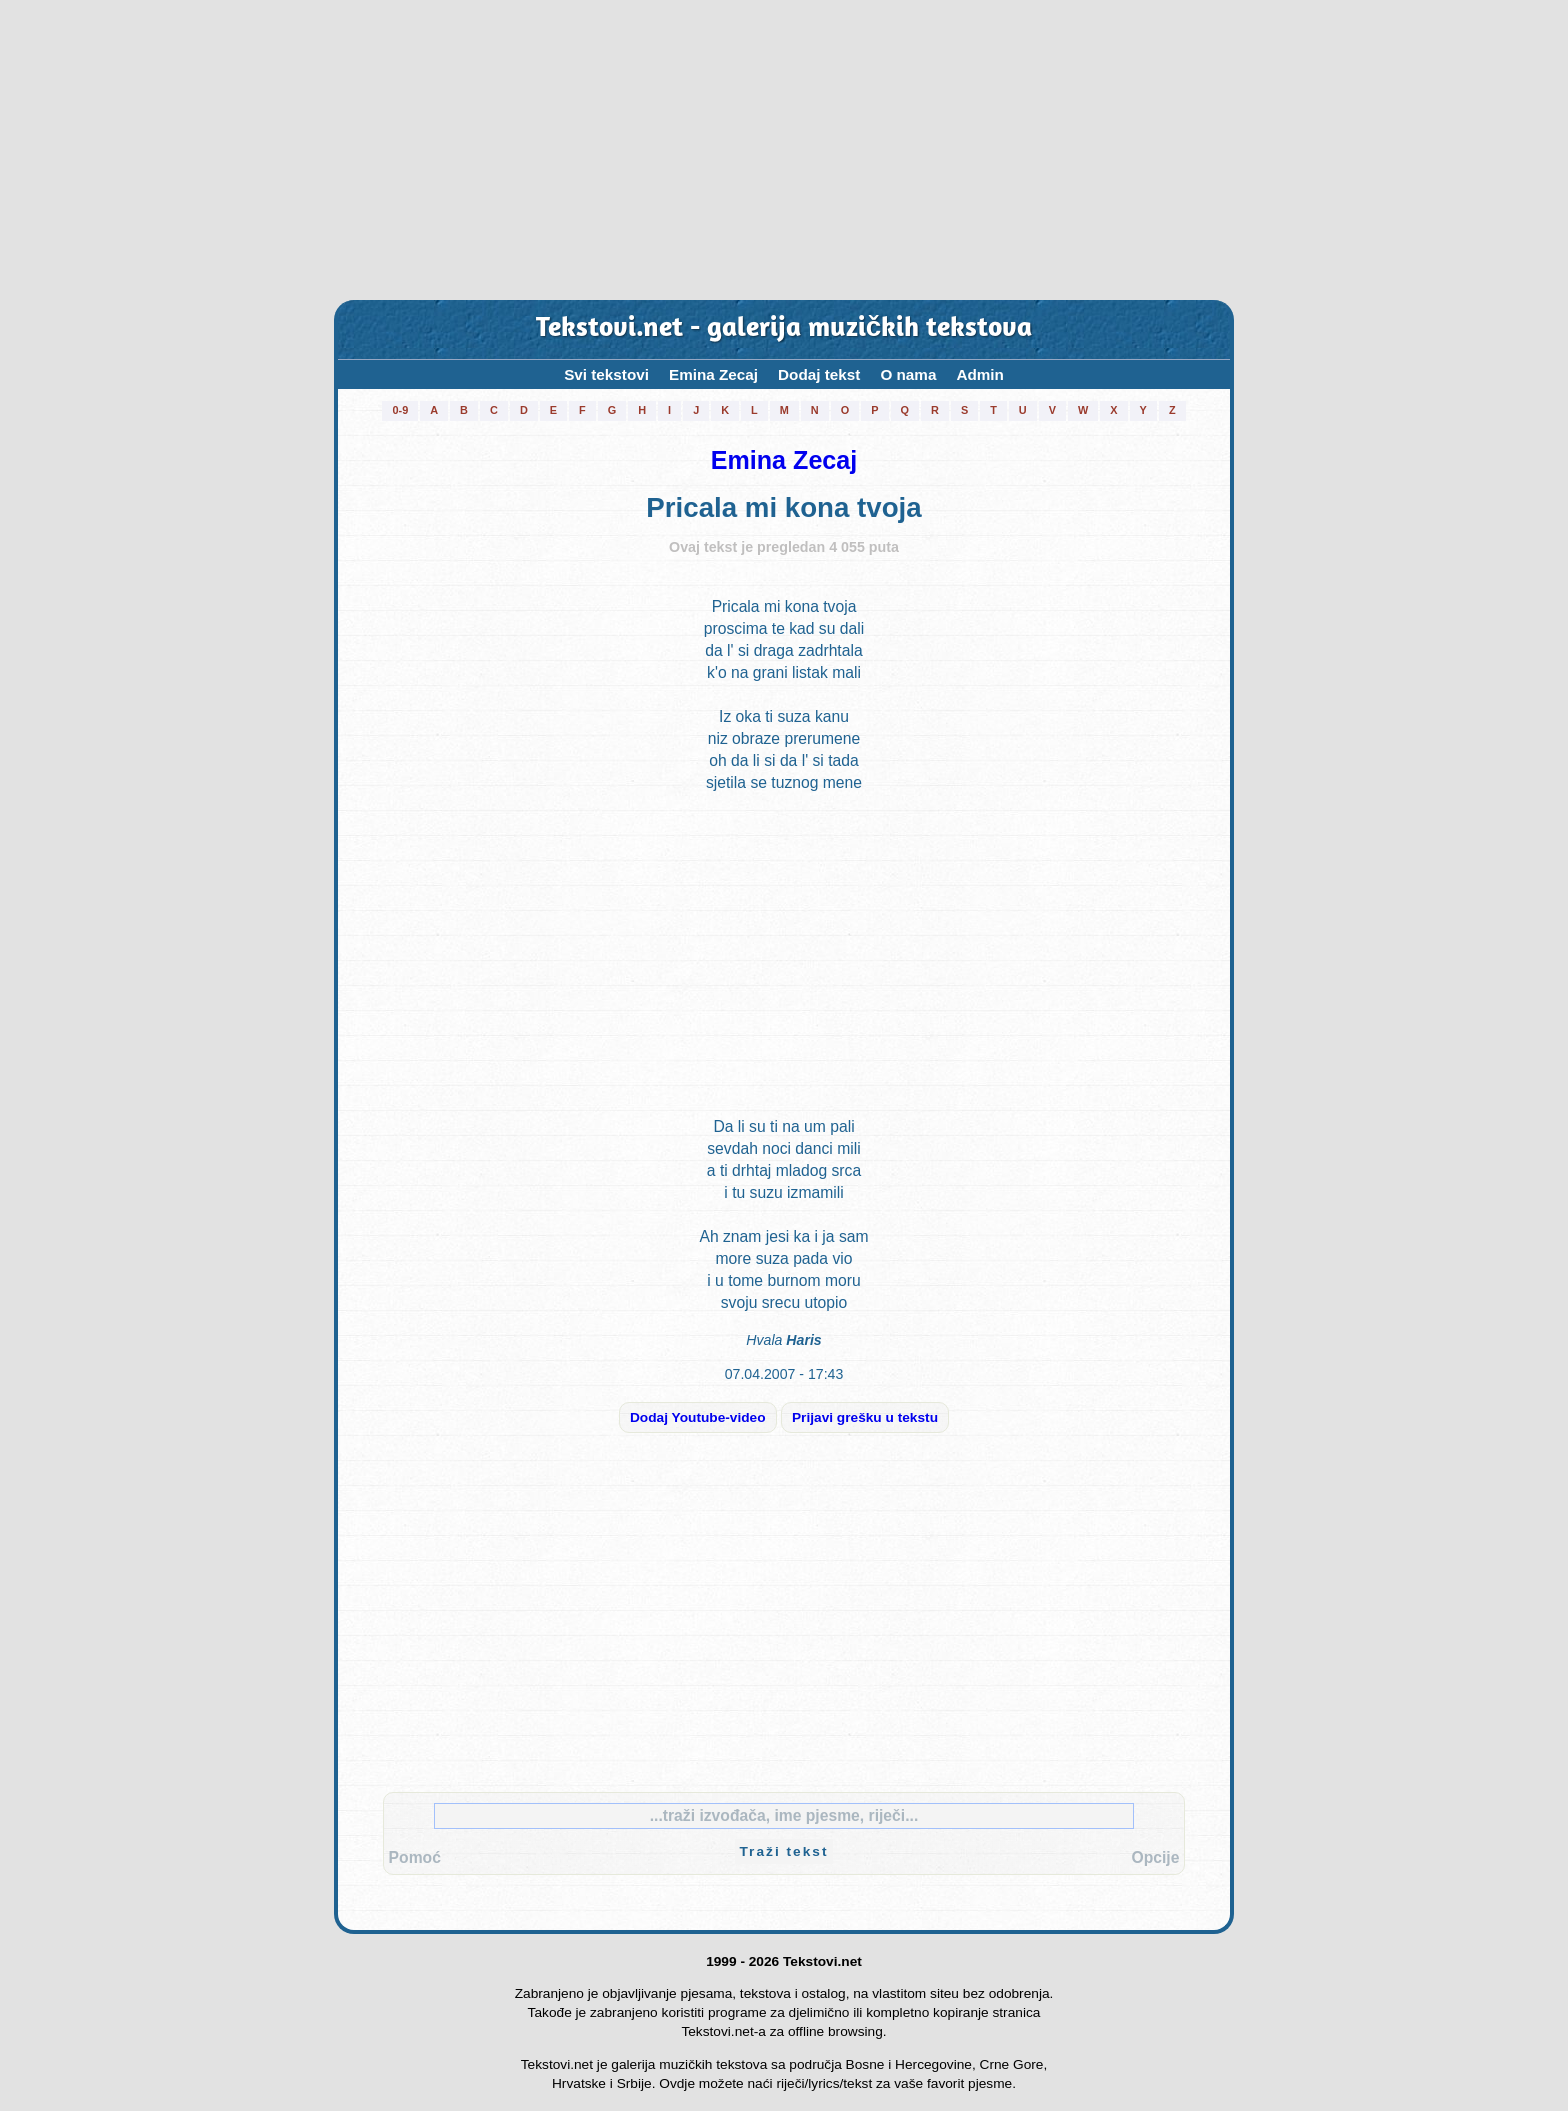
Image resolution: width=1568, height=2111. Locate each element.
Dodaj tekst (819, 374)
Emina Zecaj (713, 374)
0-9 (400, 410)
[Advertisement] (784, 150)
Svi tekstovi (606, 374)
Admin (980, 374)
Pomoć (415, 1857)
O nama (908, 374)
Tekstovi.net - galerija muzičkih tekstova (784, 329)
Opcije (1155, 1857)
